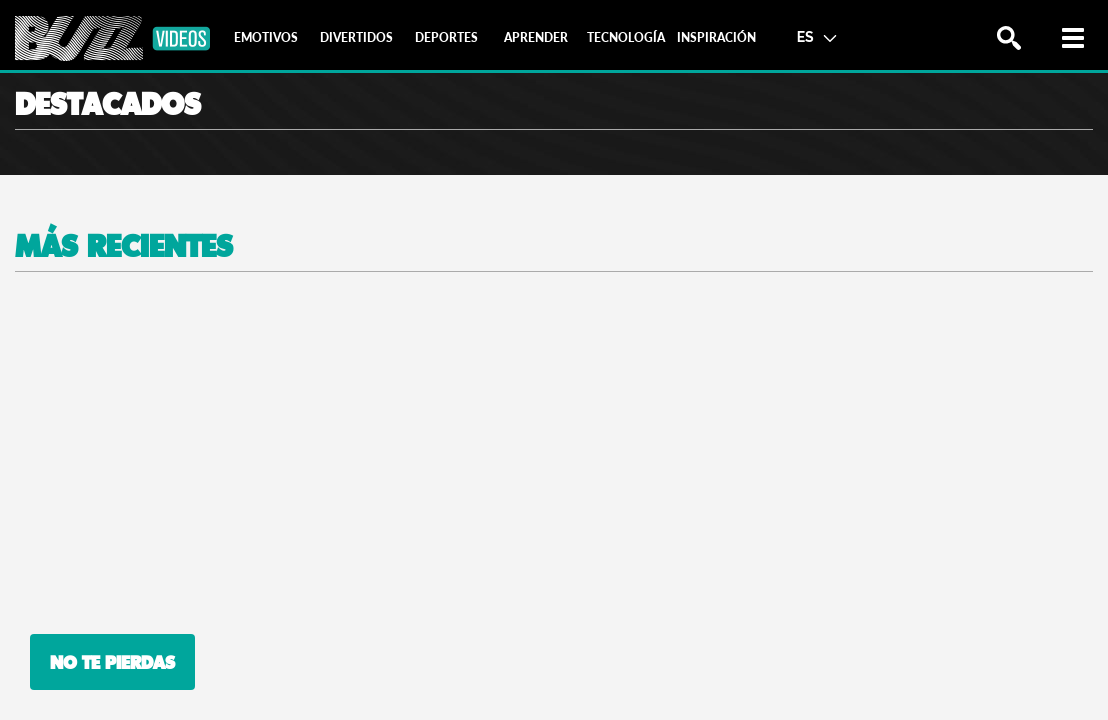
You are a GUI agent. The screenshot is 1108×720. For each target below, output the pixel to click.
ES (816, 36)
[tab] (266, 38)
